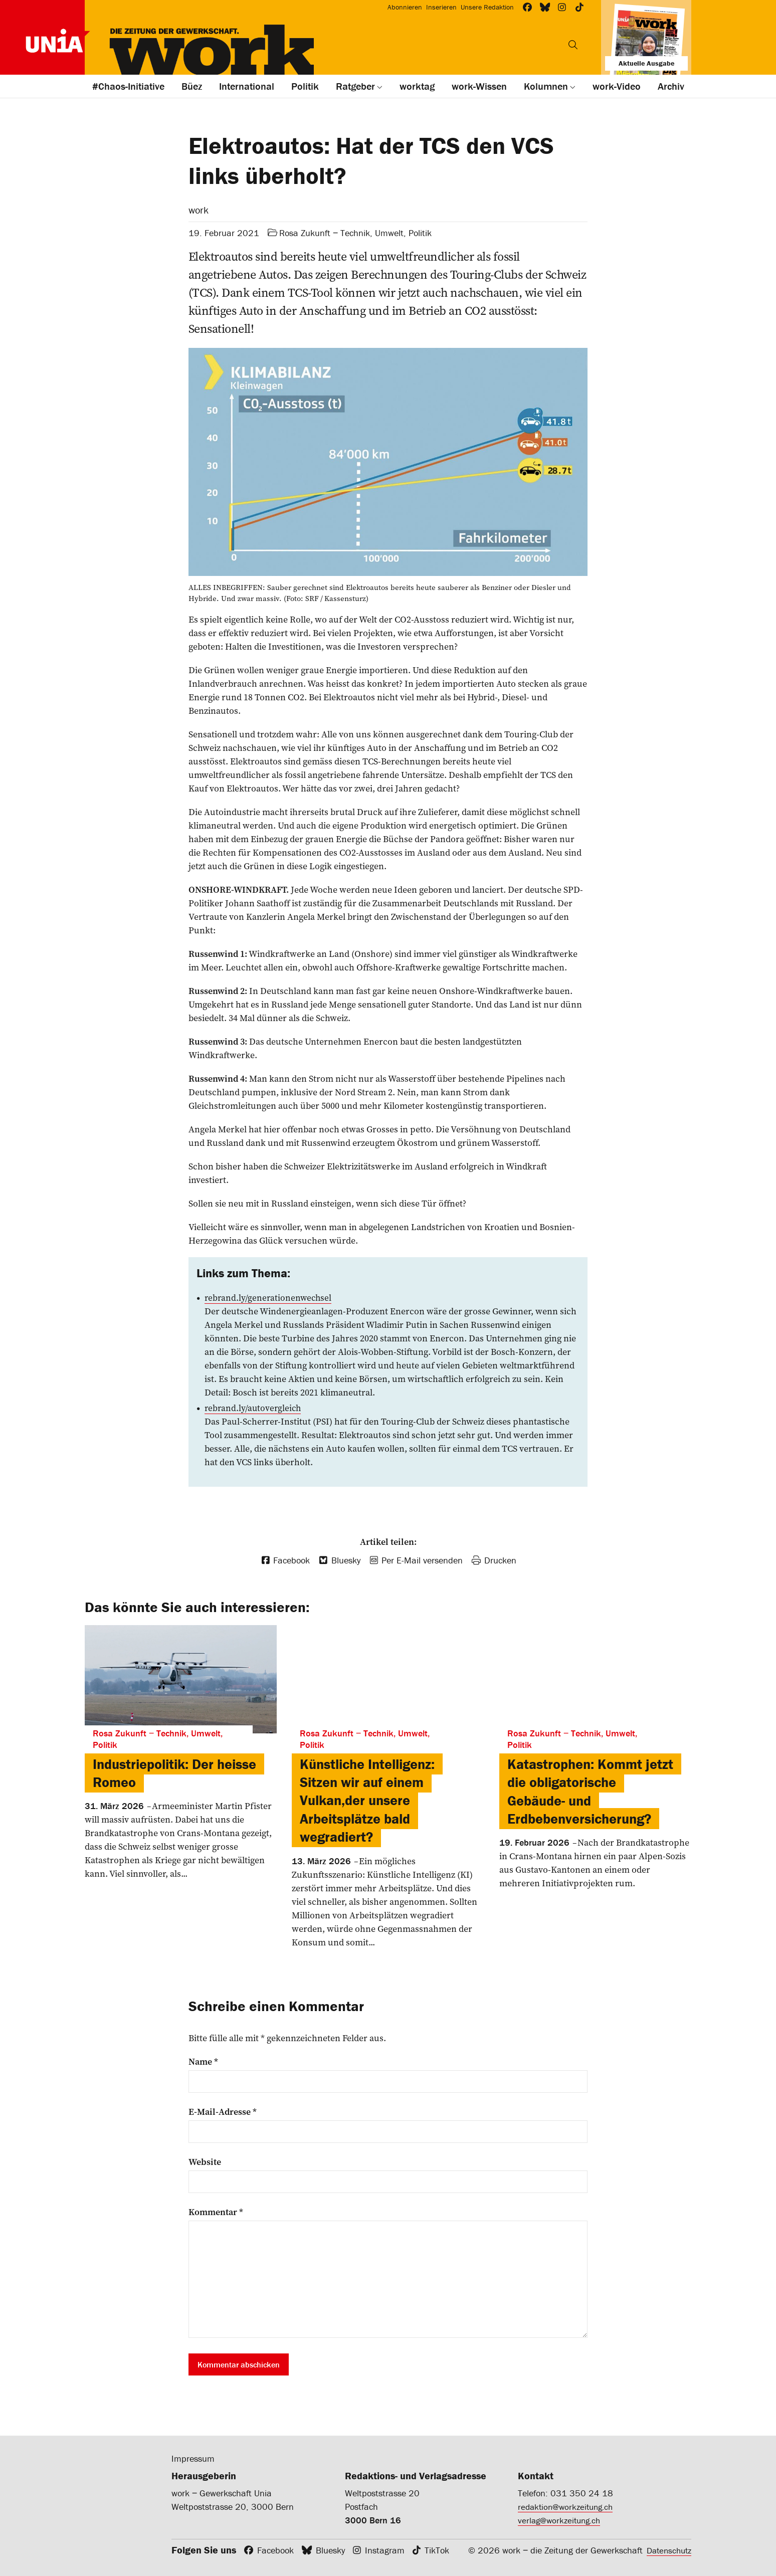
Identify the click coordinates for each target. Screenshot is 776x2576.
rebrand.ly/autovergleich (254, 1408)
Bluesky (330, 2549)
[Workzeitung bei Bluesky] (545, 7)
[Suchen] (573, 45)
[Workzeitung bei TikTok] (580, 7)
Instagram (385, 2549)
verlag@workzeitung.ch (561, 2519)
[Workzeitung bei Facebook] (527, 7)
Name (203, 2061)
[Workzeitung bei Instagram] (562, 7)
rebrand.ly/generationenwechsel (269, 1297)
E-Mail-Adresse (222, 2111)
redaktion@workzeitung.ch (568, 2506)
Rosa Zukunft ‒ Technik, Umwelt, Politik (355, 233)
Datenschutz (667, 2549)
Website (204, 2161)
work (198, 210)
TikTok (437, 2549)
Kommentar (215, 2211)
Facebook (275, 2549)
